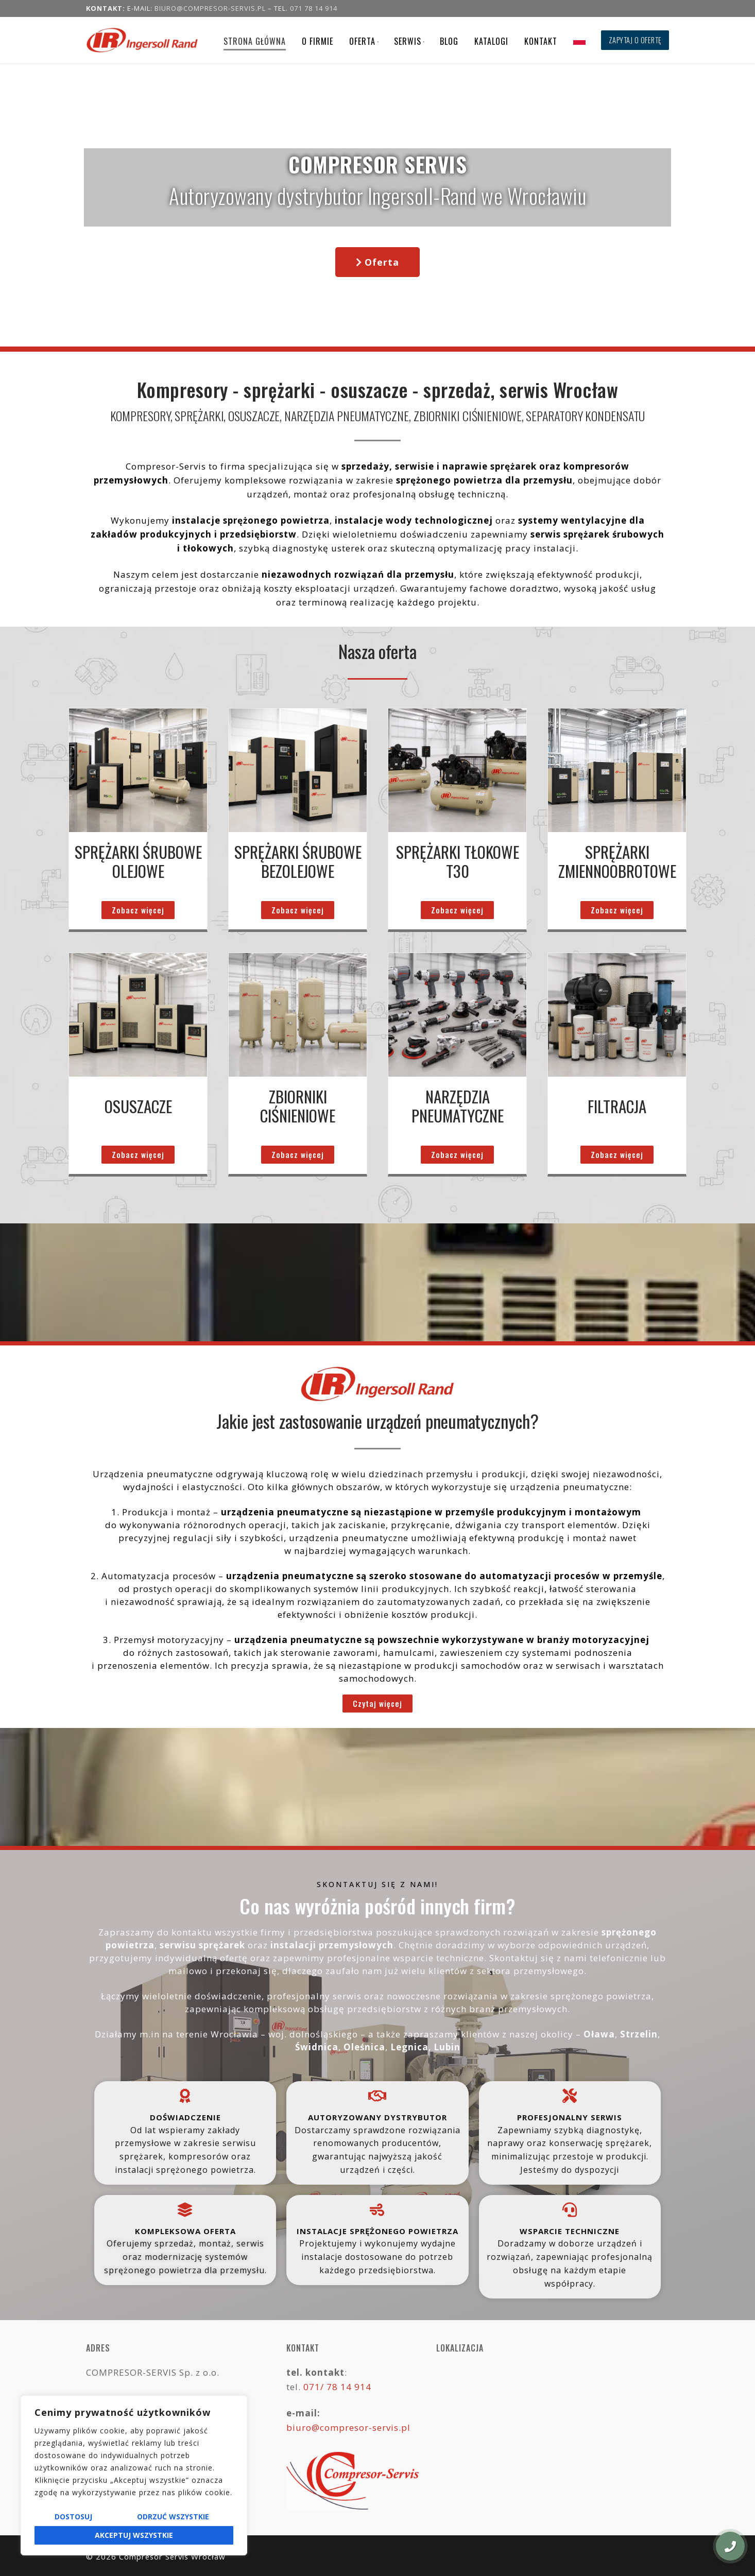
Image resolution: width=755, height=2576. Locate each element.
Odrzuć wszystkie (173, 2516)
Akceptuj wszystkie (134, 2535)
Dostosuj (73, 2516)
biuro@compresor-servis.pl (210, 8)
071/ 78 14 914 (337, 2387)
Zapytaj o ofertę (635, 39)
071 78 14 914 (313, 8)
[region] (134, 2475)
